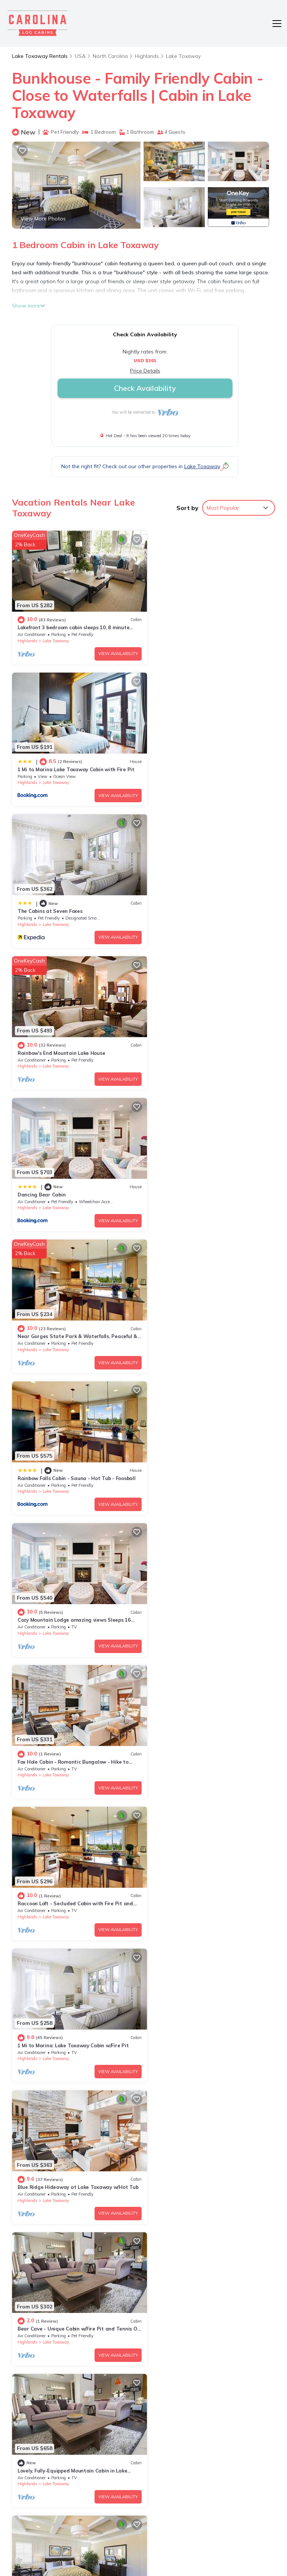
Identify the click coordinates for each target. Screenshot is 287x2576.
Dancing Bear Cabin (41, 899)
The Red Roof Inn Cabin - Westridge (61, 2137)
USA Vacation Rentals (39, 2453)
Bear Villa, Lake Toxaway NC (186, 1862)
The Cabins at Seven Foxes (50, 761)
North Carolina (111, 56)
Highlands (148, 56)
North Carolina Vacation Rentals (43, 2432)
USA (80, 56)
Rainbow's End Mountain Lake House (196, 761)
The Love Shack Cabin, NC (183, 1999)
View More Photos (43, 218)
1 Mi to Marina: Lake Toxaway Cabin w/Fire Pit (73, 1312)
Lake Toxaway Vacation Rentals (43, 2411)
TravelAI (171, 2548)
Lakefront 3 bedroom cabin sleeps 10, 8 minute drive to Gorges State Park (211, 2411)
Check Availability (145, 388)
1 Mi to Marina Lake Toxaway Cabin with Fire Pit (210, 623)
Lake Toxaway (185, 56)
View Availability (111, 649)
